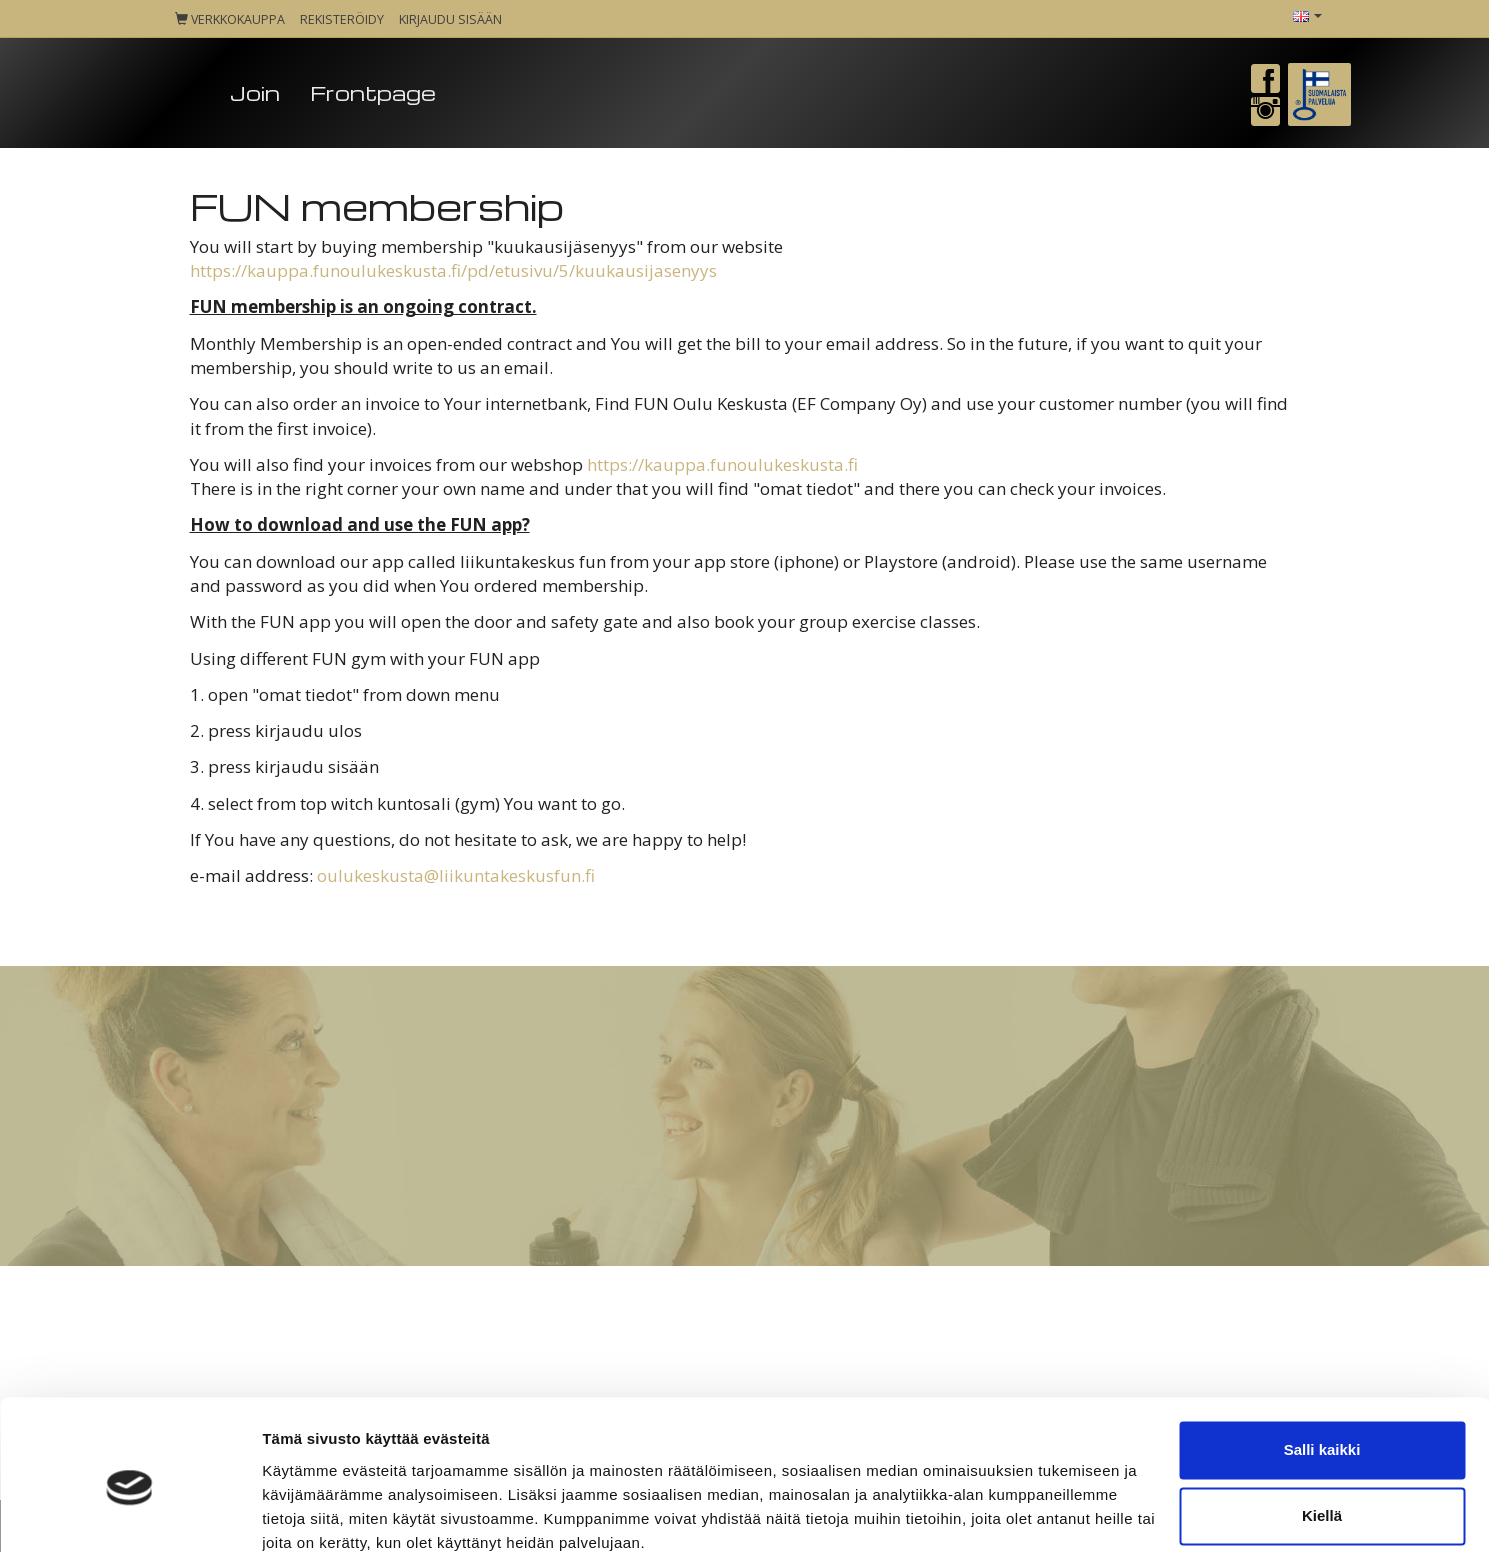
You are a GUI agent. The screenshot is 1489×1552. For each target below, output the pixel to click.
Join (255, 92)
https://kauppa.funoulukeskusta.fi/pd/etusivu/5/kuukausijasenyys (453, 270)
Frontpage (373, 92)
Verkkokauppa (230, 19)
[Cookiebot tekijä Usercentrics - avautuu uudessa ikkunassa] (129, 1513)
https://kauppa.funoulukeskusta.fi (722, 464)
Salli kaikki (1322, 1365)
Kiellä (1322, 1430)
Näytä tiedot (305, 1512)
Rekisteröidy (342, 19)
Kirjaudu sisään (450, 19)
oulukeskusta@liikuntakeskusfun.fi (456, 875)
